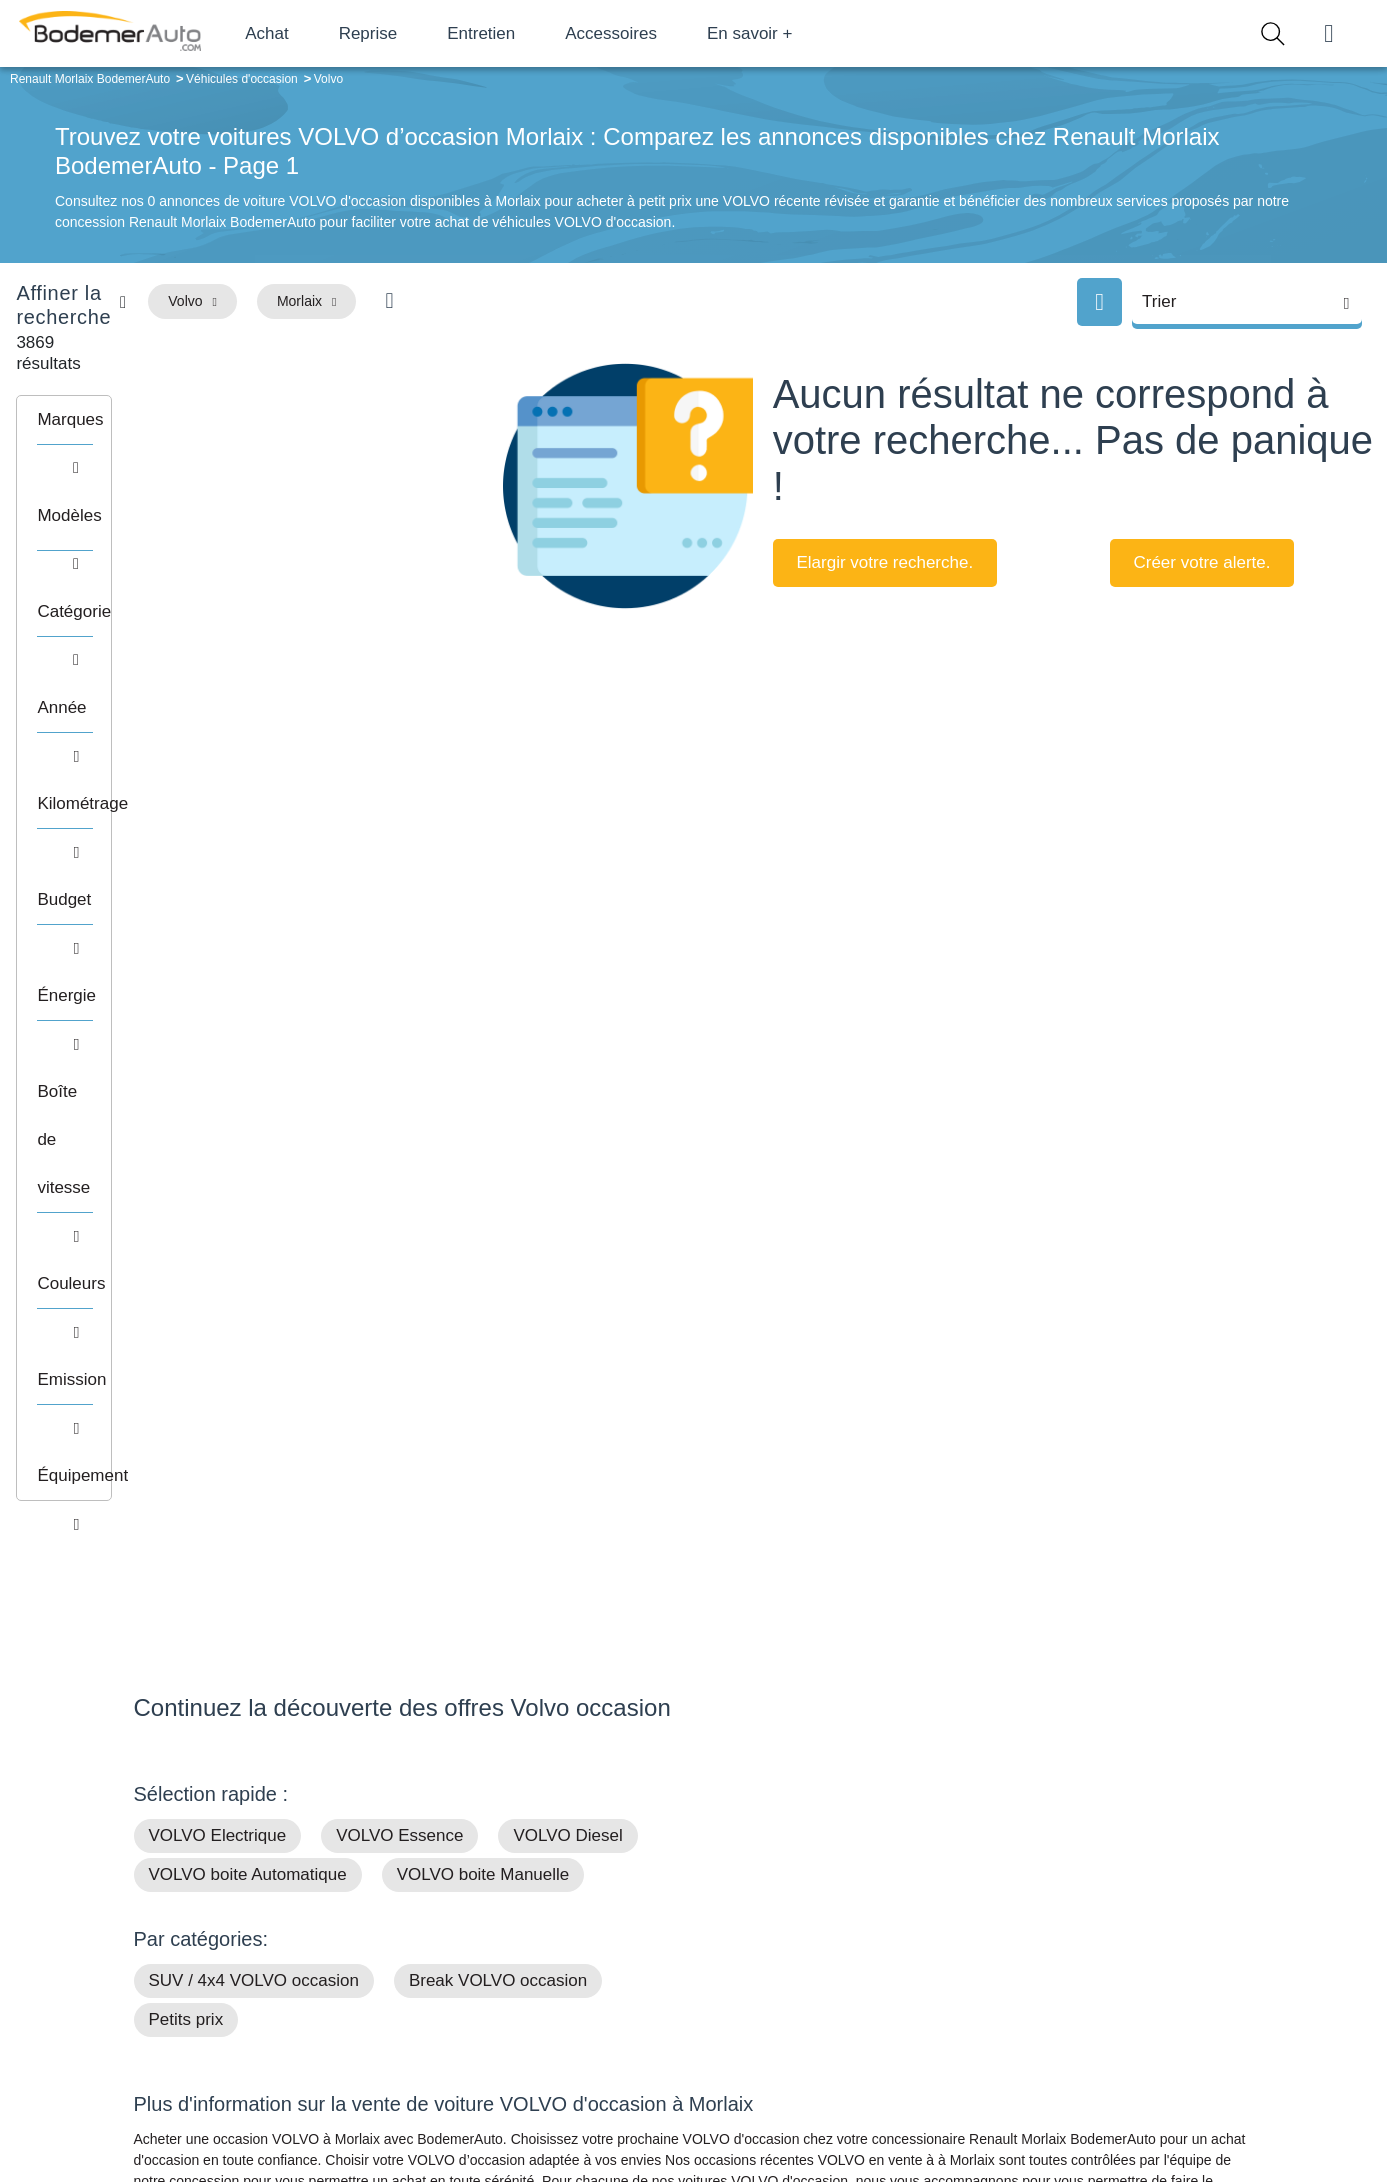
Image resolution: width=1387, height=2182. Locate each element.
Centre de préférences (708, 2098)
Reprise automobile (1092, 1947)
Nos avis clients (193, 1958)
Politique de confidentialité (1029, 2098)
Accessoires (673, 33)
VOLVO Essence (399, 1173)
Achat (328, 33)
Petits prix (186, 1357)
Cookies (918, 2098)
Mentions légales (834, 2098)
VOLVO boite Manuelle (483, 1212)
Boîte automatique (836, 1947)
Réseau (549, 1947)
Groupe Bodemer (578, 1917)
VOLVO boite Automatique (248, 1212)
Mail (169, 1921)
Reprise (429, 33)
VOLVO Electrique (218, 1173)
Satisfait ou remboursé (1102, 1917)
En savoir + (812, 33)
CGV (1131, 2098)
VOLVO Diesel (567, 1173)
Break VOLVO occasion (498, 1318)
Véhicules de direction (847, 1978)
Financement (565, 1978)
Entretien (543, 33)
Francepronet (332, 2100)
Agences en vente (1088, 2039)
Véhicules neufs (828, 2008)
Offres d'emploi (571, 2008)
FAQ (539, 2039)
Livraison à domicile (1093, 1978)
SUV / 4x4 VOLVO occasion (254, 1318)
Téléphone (279, 1921)
